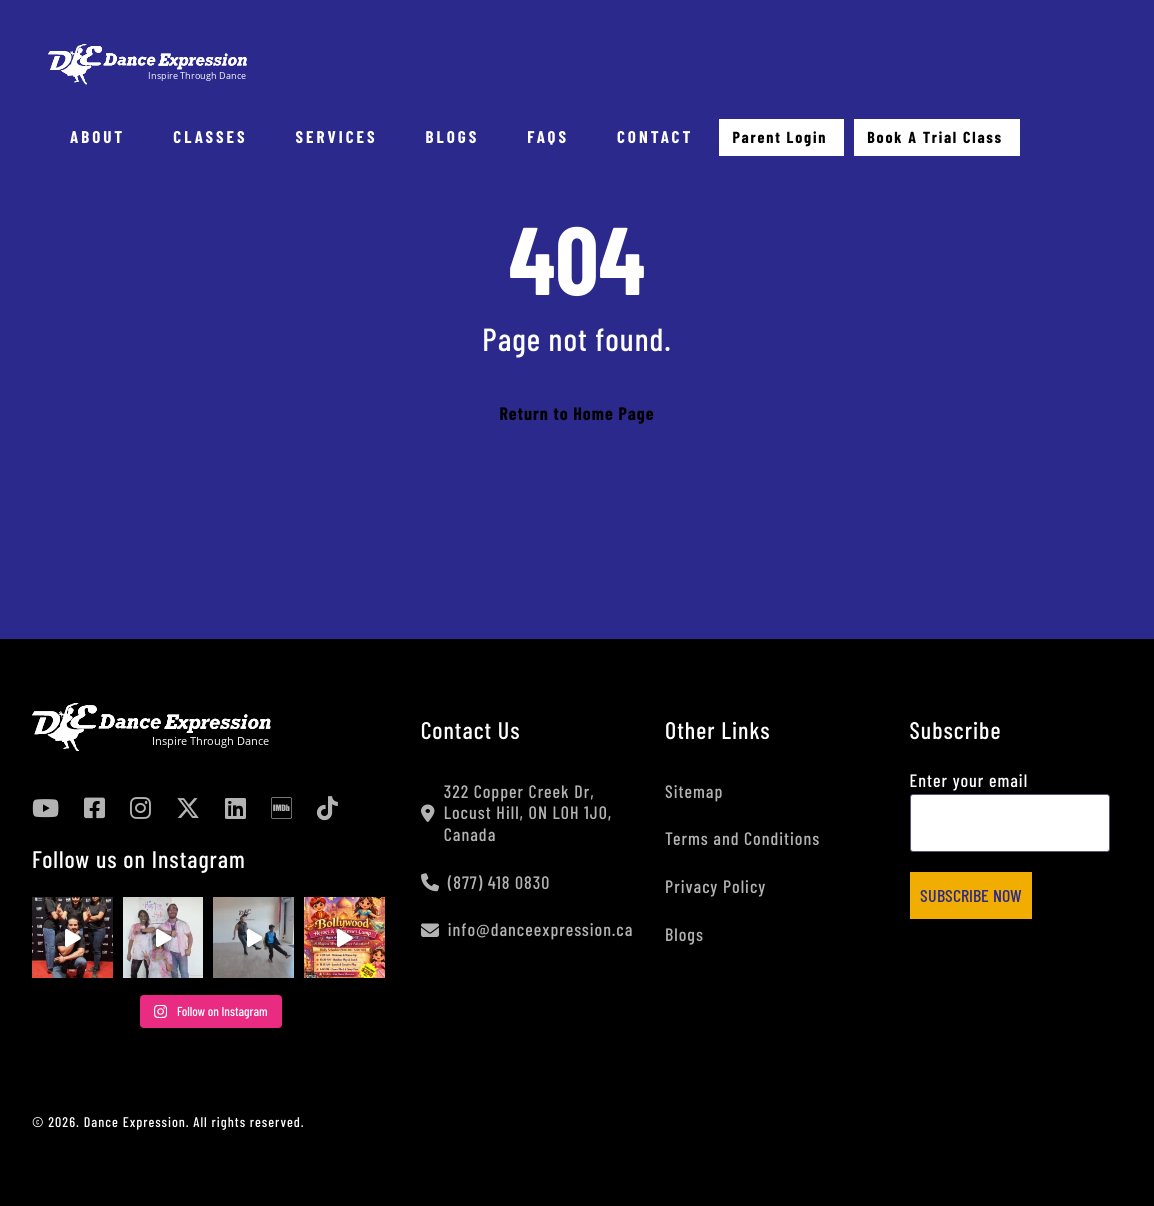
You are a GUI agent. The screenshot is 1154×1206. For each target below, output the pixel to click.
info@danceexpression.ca (527, 929)
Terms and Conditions (742, 838)
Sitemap (694, 791)
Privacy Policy (715, 886)
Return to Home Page (576, 413)
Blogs (684, 934)
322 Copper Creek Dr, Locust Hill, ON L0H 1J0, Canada (516, 813)
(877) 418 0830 (486, 882)
